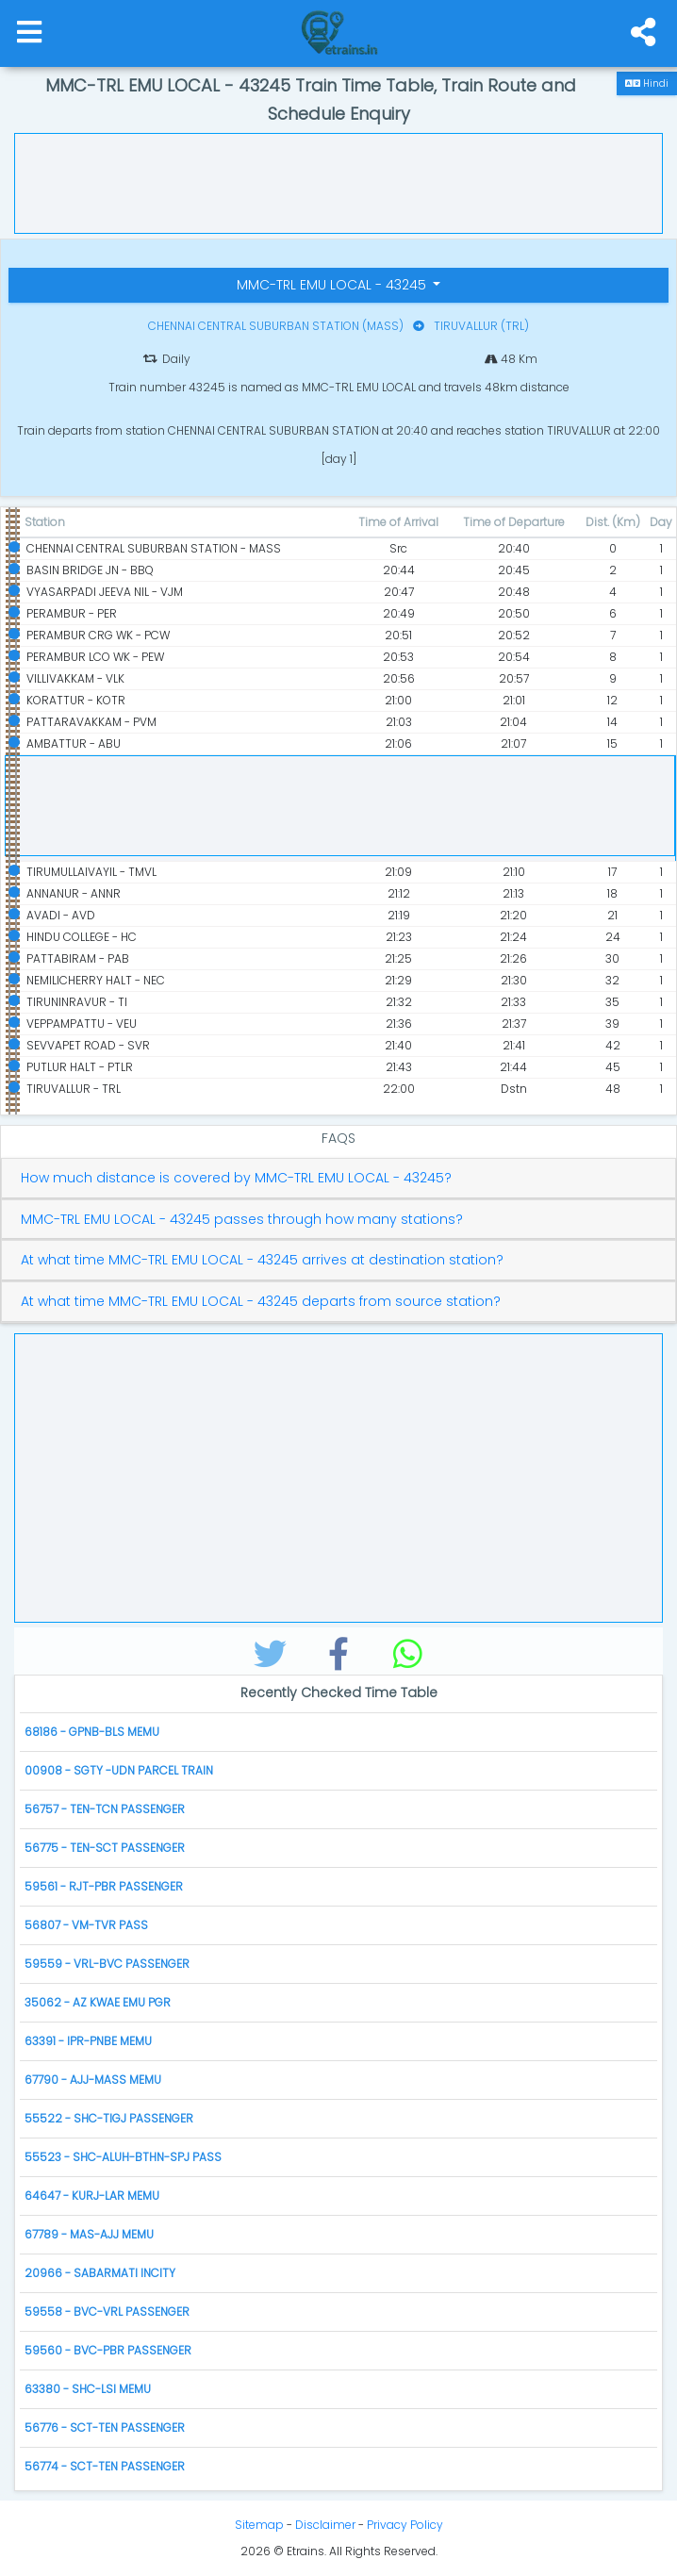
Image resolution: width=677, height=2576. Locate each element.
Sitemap (259, 2525)
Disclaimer (325, 2525)
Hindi (647, 83)
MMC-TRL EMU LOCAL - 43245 (333, 284)
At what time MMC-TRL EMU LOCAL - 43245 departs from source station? (261, 1302)
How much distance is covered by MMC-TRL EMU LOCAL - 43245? (236, 1178)
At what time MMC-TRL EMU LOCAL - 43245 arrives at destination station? (262, 1260)
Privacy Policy (405, 2525)
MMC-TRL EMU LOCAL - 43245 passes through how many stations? (242, 1220)
